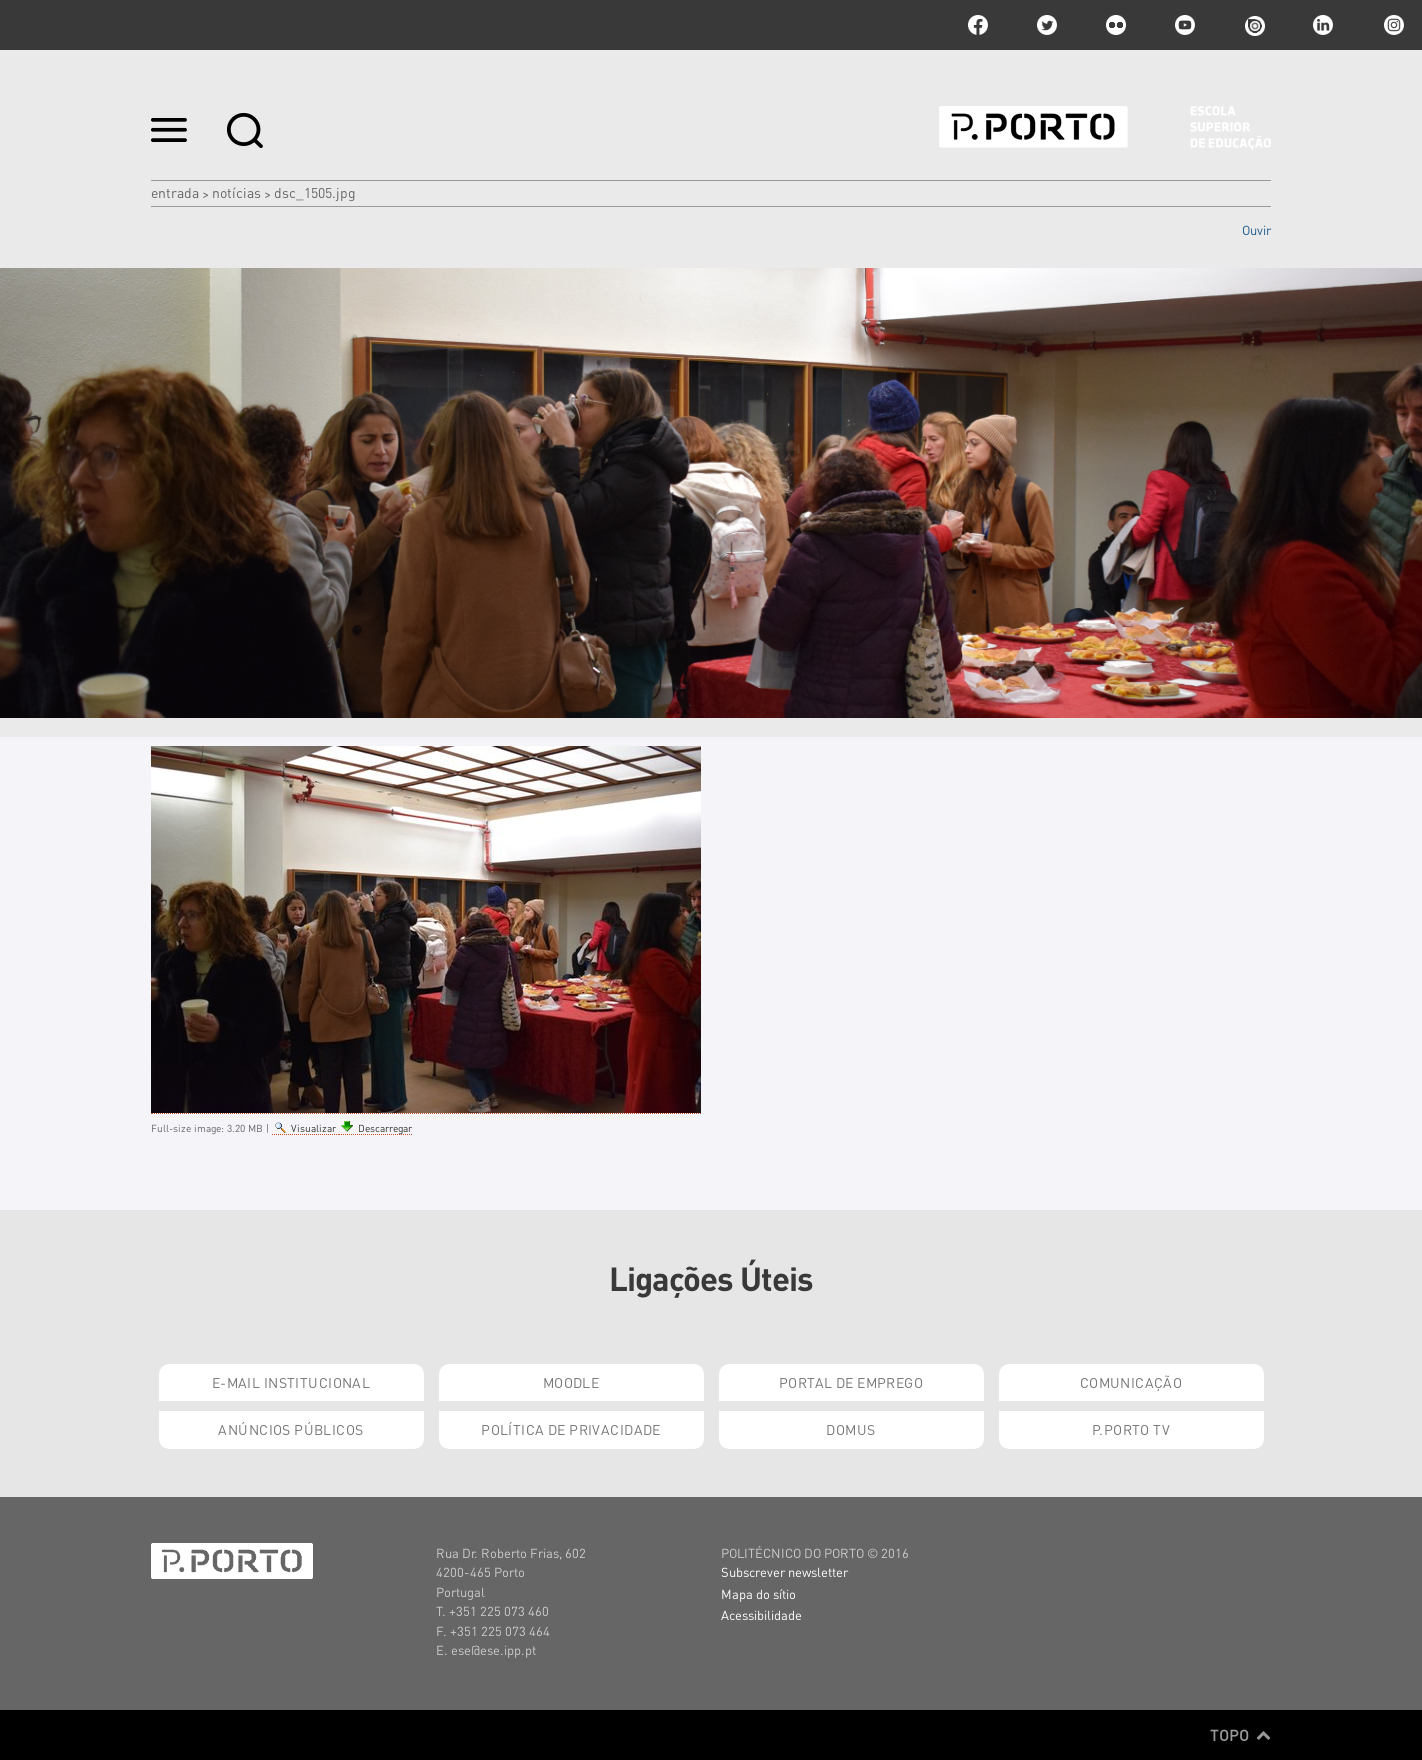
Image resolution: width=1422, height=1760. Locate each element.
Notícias (236, 192)
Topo (1240, 1735)
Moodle (571, 1382)
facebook (978, 25)
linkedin (1323, 25)
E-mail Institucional (291, 1382)
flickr (1116, 25)
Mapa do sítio (758, 1593)
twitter (1047, 25)
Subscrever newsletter (784, 1571)
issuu (1254, 25)
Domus (850, 1429)
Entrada (175, 192)
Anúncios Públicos (290, 1429)
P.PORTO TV (1131, 1429)
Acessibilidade (761, 1614)
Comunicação (1131, 1382)
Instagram (1392, 25)
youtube (1185, 25)
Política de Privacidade (571, 1429)
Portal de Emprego (851, 1382)
